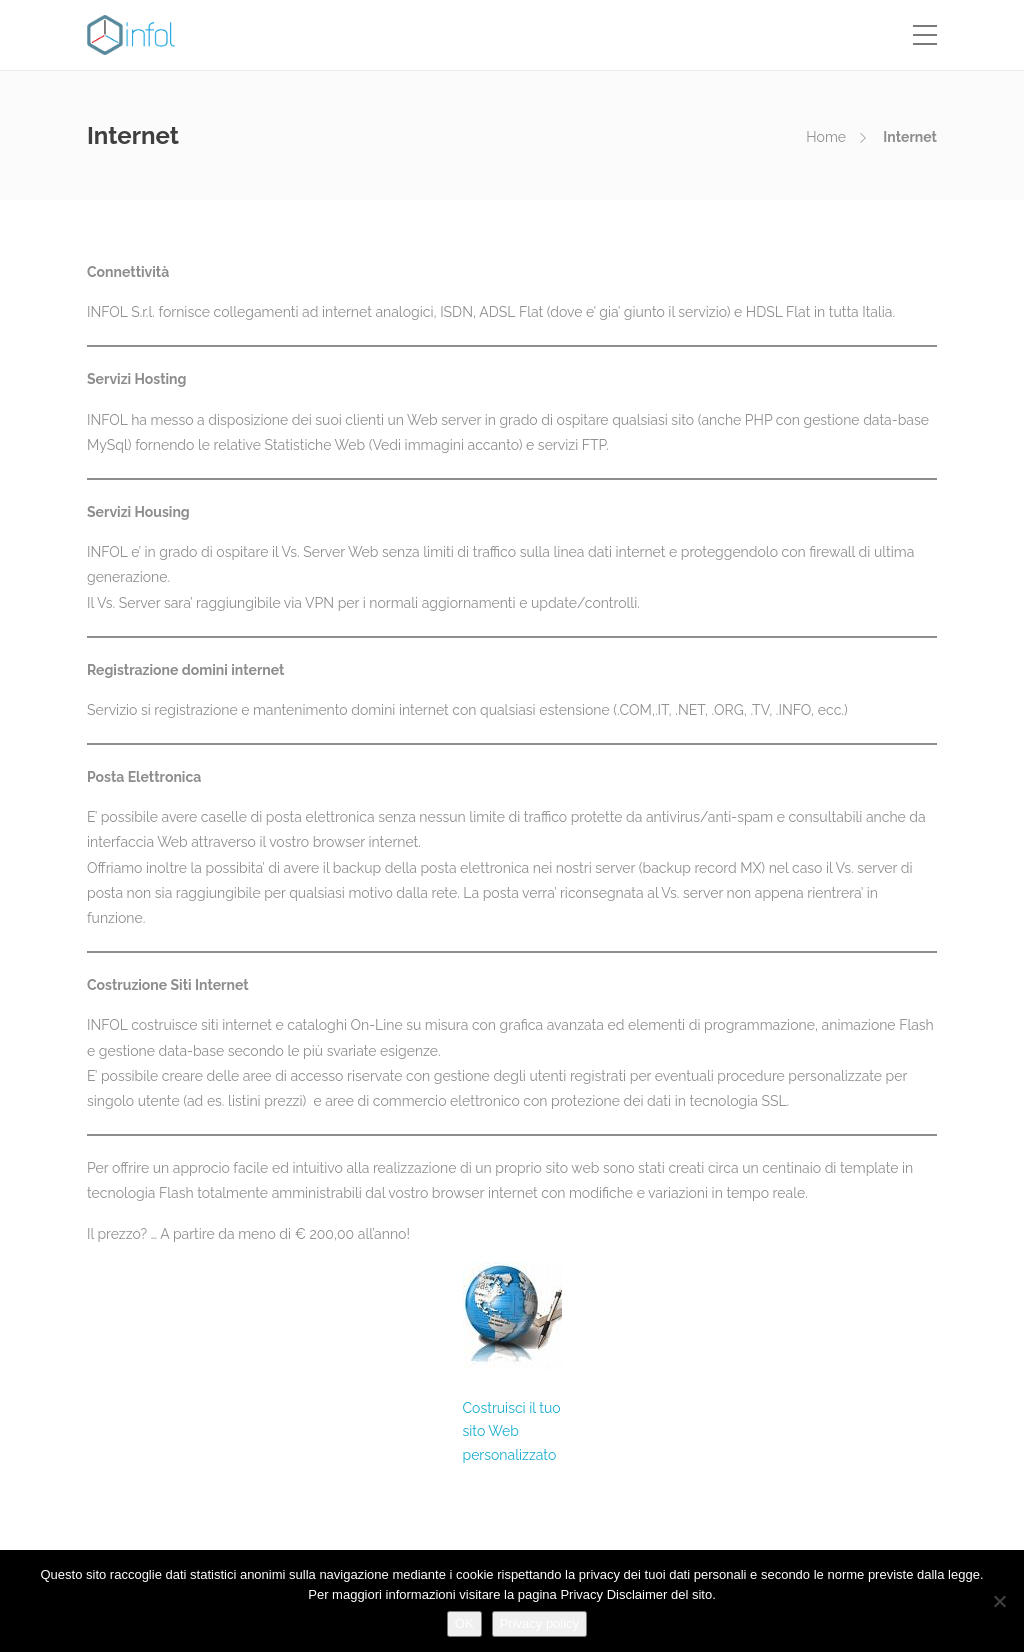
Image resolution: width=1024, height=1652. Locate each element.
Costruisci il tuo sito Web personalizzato (512, 1432)
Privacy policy (539, 1623)
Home (826, 137)
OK (464, 1623)
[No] (999, 1601)
